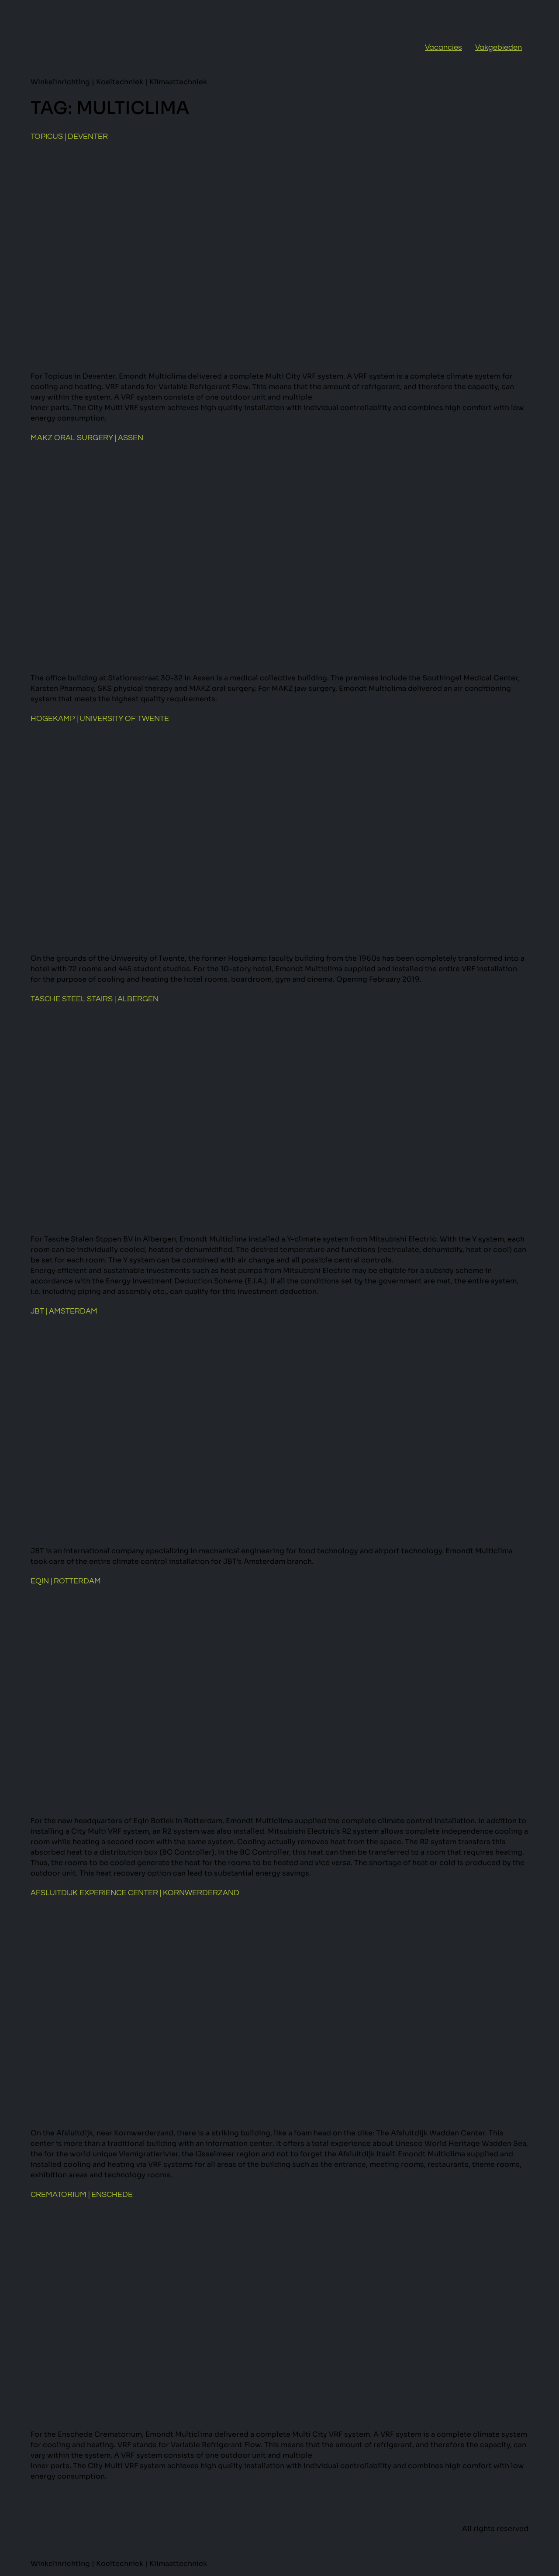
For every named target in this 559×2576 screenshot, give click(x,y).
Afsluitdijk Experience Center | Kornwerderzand (135, 1893)
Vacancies (443, 47)
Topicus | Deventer (69, 136)
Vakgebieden (498, 47)
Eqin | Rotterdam (66, 1581)
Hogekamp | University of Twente (100, 718)
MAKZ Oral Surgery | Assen (87, 438)
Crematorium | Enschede (82, 2194)
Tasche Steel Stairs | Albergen (95, 999)
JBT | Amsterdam (64, 1311)
